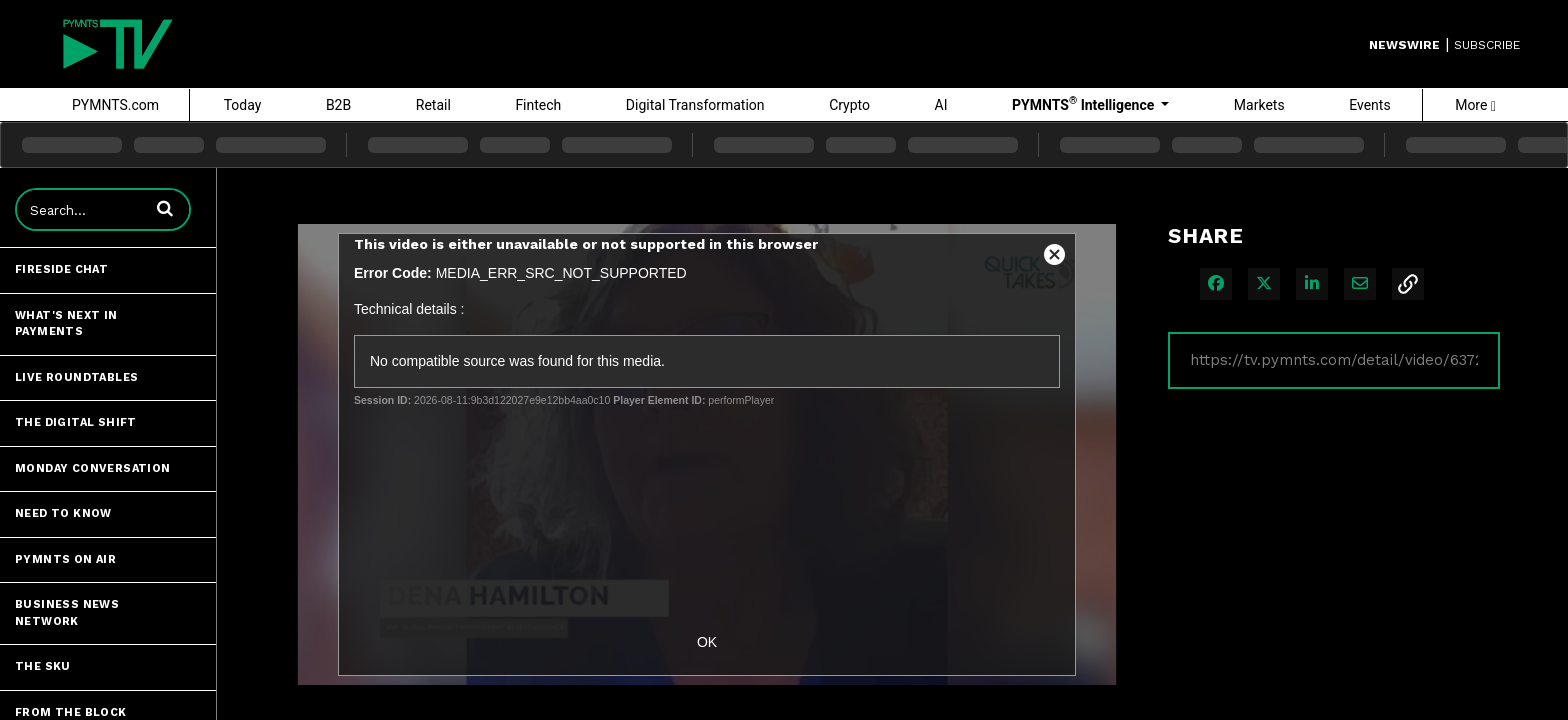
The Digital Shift (76, 422)
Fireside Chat (61, 269)
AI (941, 105)
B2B (338, 105)
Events (1369, 105)
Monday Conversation (93, 468)
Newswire (1404, 45)
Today (243, 105)
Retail (433, 105)
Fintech (538, 105)
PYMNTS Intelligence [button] (1085, 104)
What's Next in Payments (66, 324)
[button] (165, 208)
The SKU (43, 666)
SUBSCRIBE (1487, 45)
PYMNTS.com (115, 105)
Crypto (849, 105)
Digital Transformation (695, 105)
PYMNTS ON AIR (65, 559)
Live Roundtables (76, 377)
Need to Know (63, 513)
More (1475, 105)
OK (707, 642)
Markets (1259, 105)
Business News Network (67, 613)
